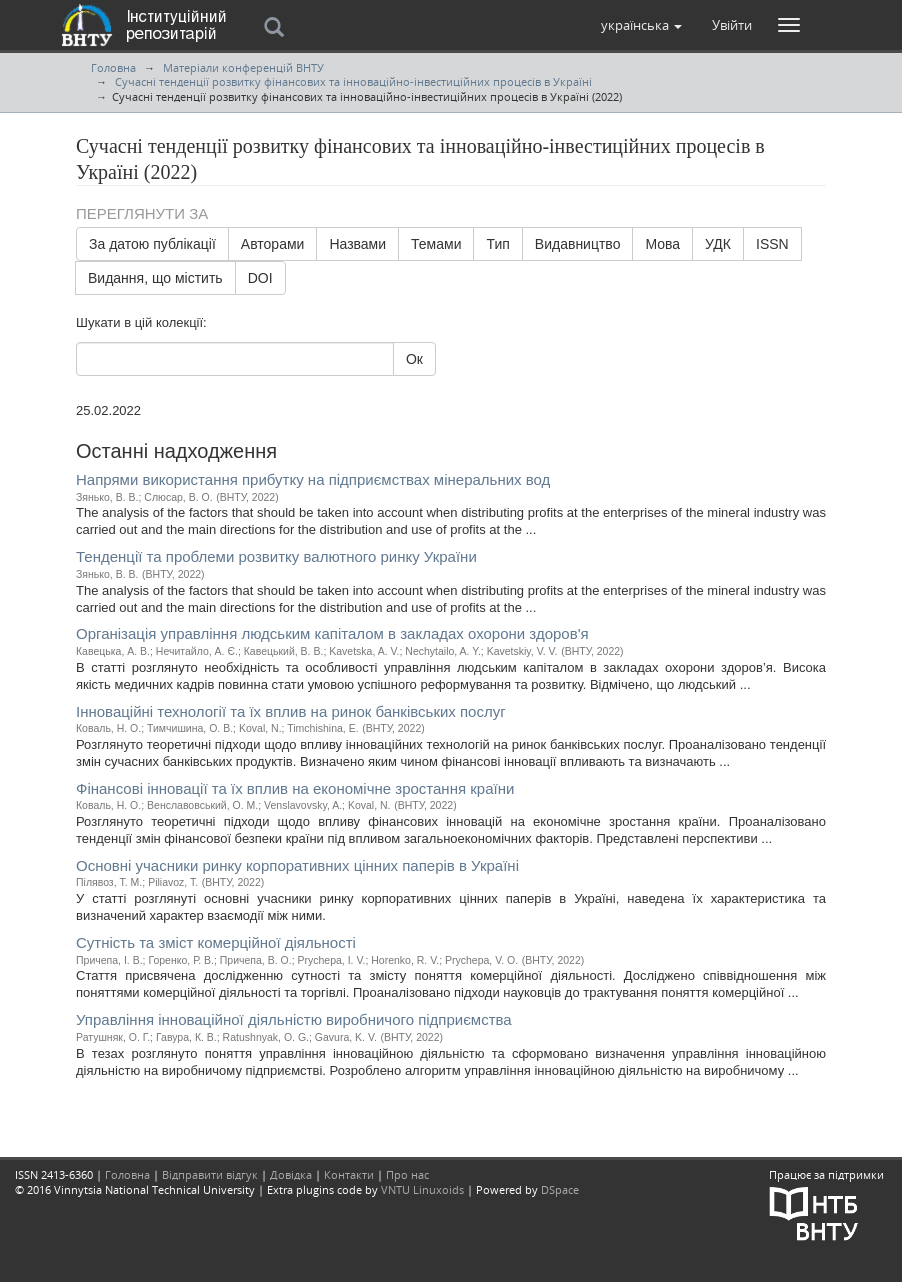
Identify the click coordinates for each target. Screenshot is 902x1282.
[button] (641, 25)
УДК (718, 244)
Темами (436, 244)
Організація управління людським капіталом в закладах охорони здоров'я (332, 633)
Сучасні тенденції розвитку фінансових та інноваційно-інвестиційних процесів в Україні (353, 81)
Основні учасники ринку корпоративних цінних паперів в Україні (297, 865)
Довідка (291, 1174)
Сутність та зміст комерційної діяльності (216, 942)
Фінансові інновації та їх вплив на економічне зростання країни (295, 788)
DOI (260, 278)
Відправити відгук (210, 1174)
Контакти (349, 1174)
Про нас (407, 1174)
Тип (497, 244)
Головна (113, 67)
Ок (414, 359)
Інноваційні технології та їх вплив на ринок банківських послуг (291, 711)
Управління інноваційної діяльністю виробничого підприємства (294, 1019)
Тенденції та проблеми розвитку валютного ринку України (276, 556)
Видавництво (578, 244)
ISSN (772, 244)
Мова (662, 244)
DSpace (560, 1189)
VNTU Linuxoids (422, 1189)
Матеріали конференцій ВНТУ (243, 67)
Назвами (357, 244)
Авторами (273, 244)
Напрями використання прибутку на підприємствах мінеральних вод (313, 479)
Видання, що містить (155, 278)
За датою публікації (152, 244)
